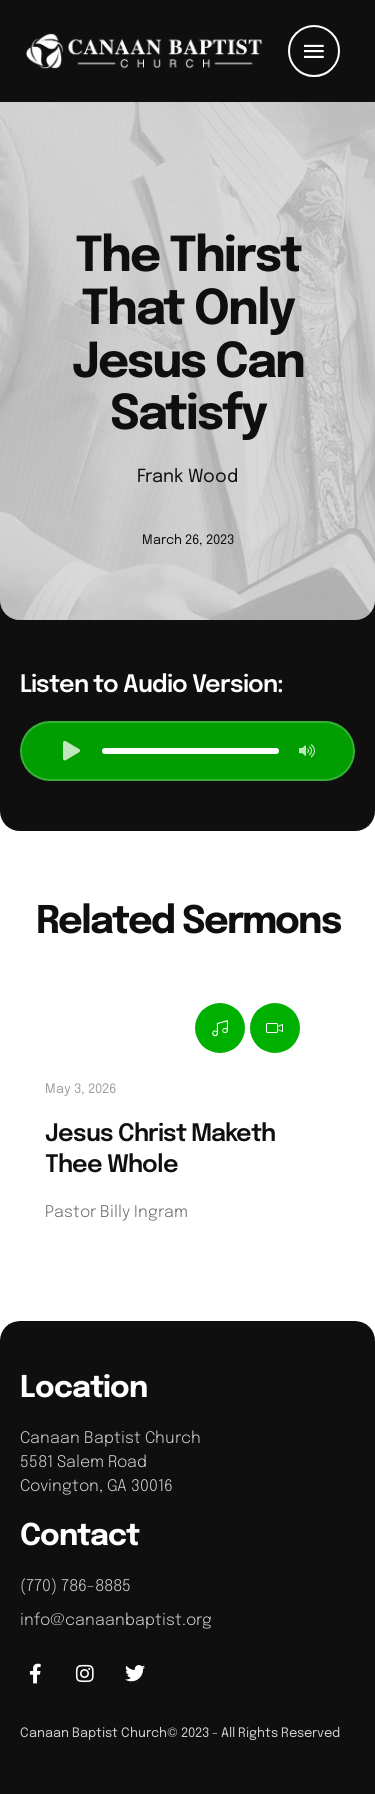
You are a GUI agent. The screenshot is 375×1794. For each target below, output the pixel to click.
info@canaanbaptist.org (116, 1620)
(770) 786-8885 (75, 1586)
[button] (314, 51)
